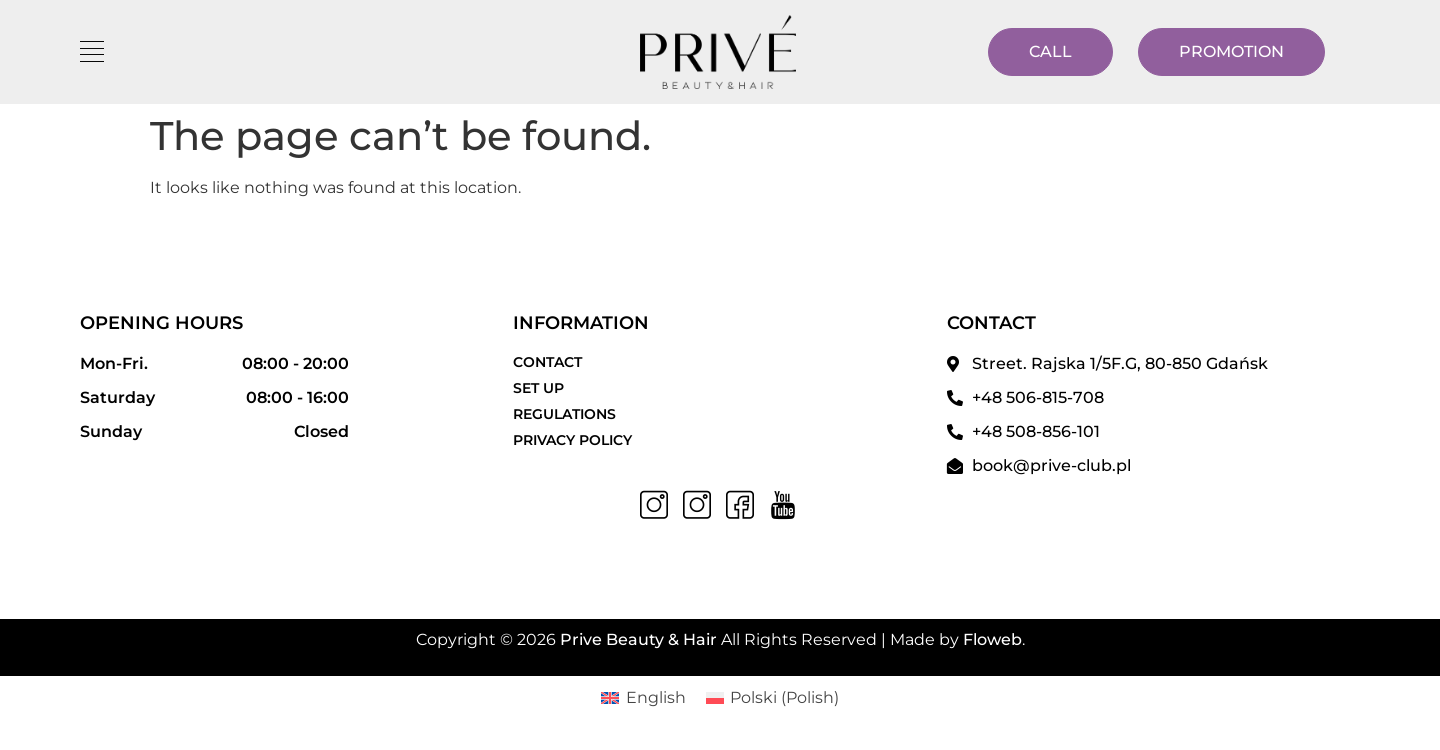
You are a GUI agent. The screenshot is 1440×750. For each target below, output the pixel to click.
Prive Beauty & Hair (638, 639)
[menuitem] (643, 698)
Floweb (992, 639)
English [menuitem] (656, 697)
